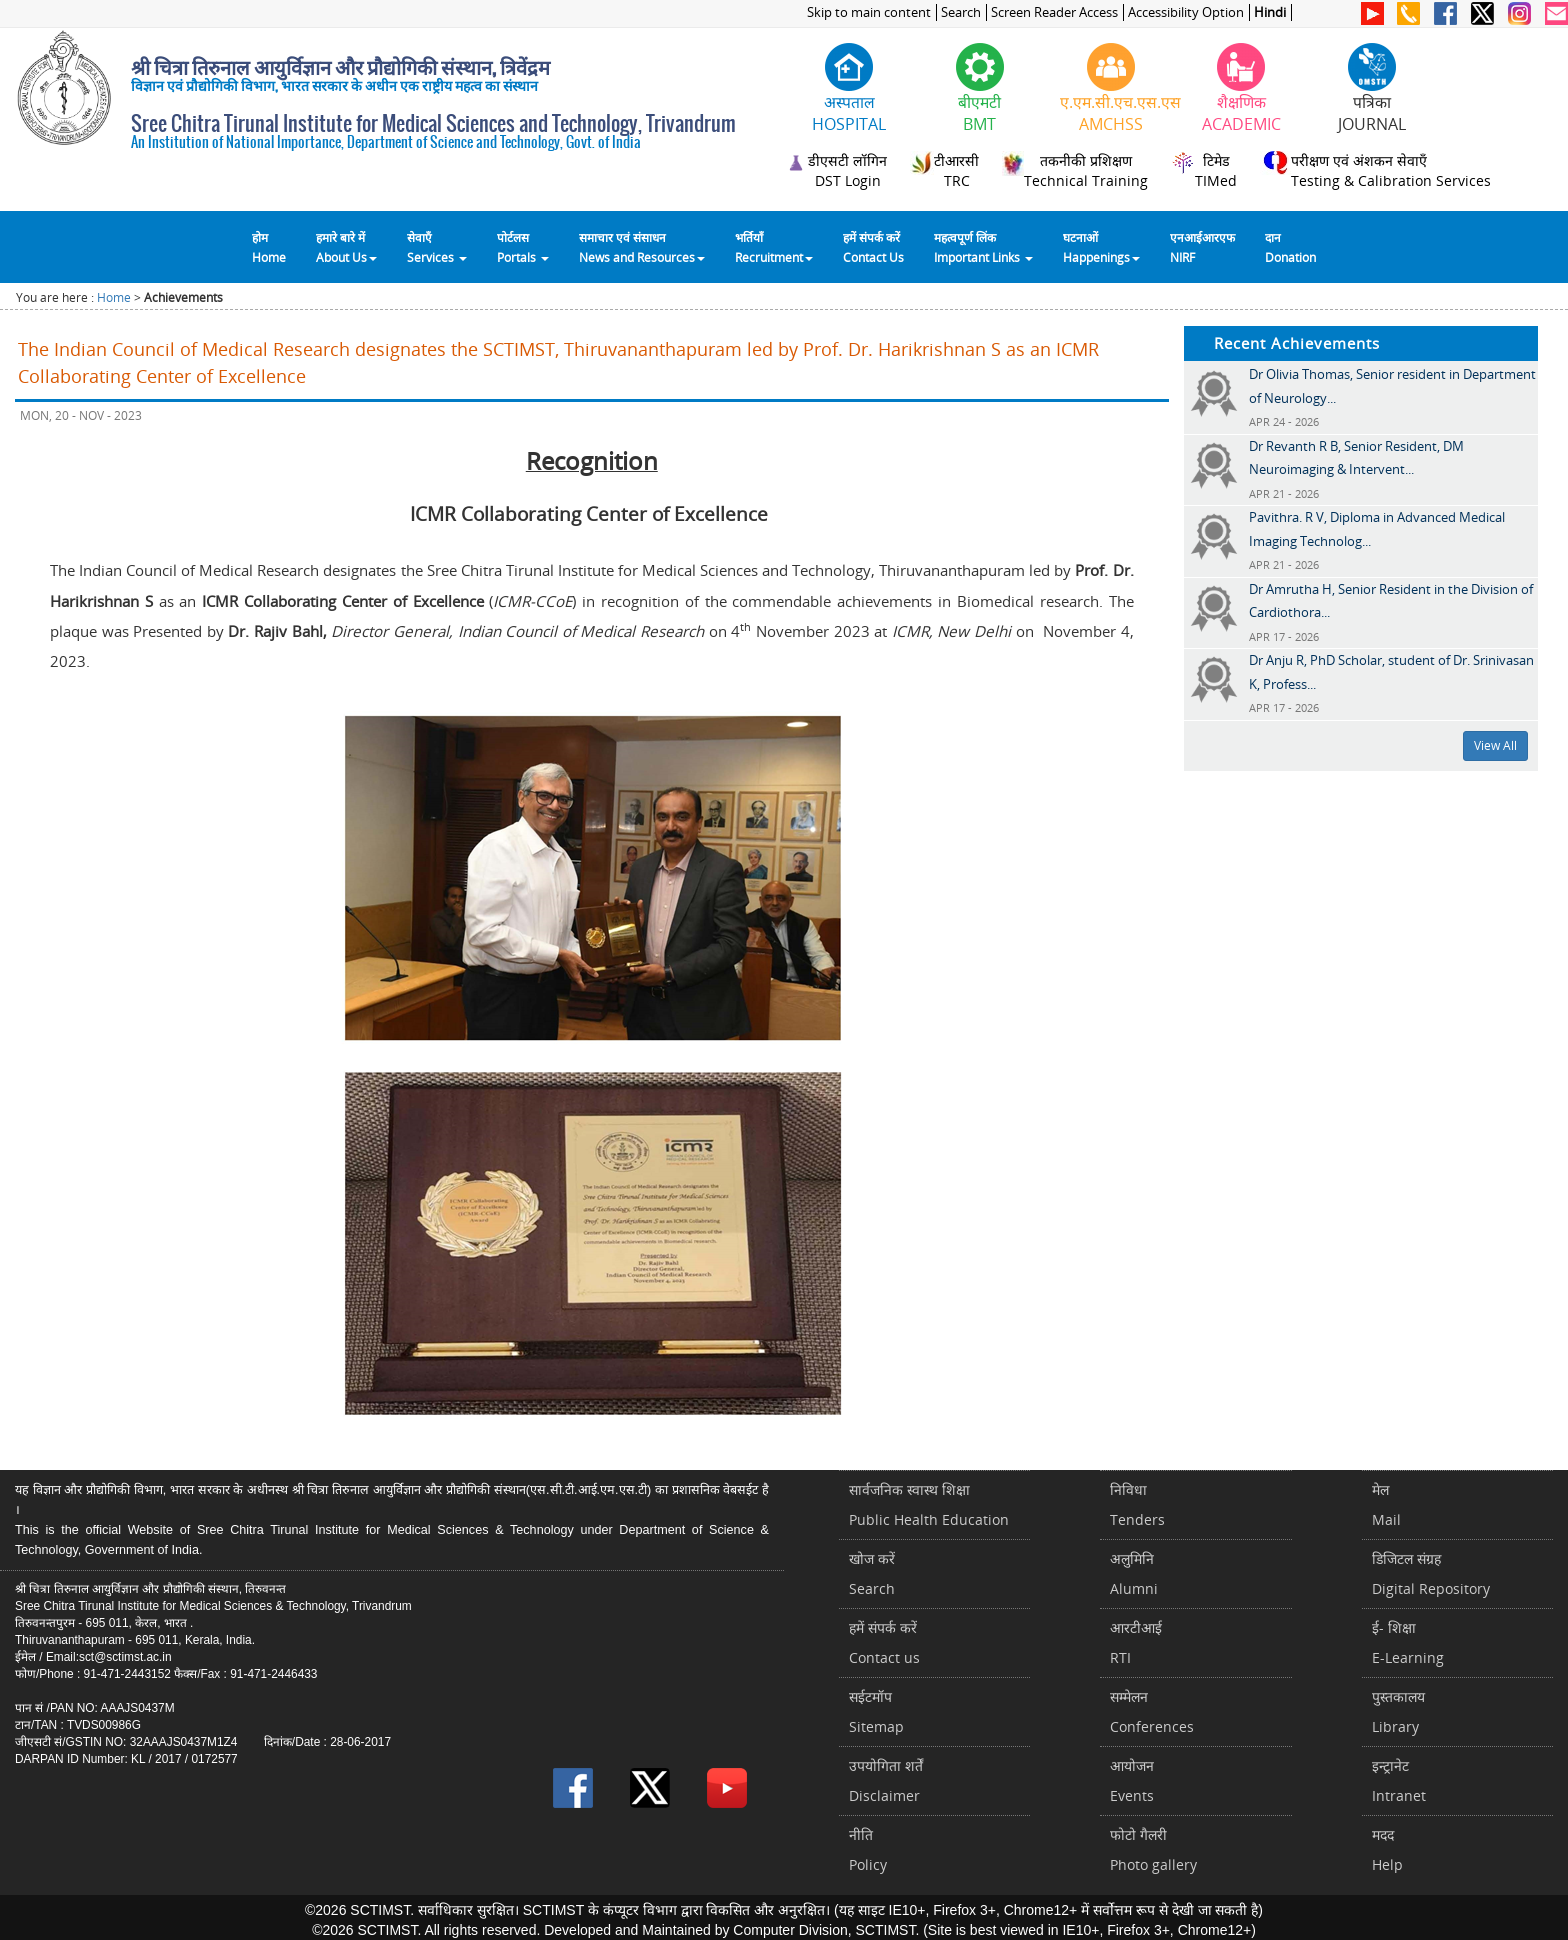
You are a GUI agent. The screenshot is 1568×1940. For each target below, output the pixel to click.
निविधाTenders (1137, 1504)
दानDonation (1290, 247)
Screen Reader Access (1054, 12)
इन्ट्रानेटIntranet (1399, 1780)
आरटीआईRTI (1136, 1642)
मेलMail (1386, 1504)
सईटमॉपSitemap (876, 1711)
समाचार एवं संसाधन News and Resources (642, 247)
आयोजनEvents (1132, 1780)
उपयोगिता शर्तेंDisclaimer (886, 1780)
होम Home (269, 247)
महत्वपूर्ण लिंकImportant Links (983, 247)
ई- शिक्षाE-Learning (1408, 1642)
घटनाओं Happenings (1101, 247)
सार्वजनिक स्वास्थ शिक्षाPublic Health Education (929, 1504)
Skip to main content (869, 12)
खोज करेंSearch (872, 1573)
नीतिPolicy (868, 1849)
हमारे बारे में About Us (346, 247)
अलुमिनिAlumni (1134, 1573)
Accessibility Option (1186, 12)
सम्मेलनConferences (1152, 1711)
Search (961, 12)
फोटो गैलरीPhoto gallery (1153, 1849)
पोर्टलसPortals (523, 247)
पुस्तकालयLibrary (1398, 1711)
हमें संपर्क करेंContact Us (873, 247)
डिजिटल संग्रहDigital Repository (1431, 1573)
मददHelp (1387, 1849)
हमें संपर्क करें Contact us (884, 1642)
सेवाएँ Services (437, 247)
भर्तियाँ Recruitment (774, 247)
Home (114, 297)
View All (1495, 745)
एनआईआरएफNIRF (1202, 247)
